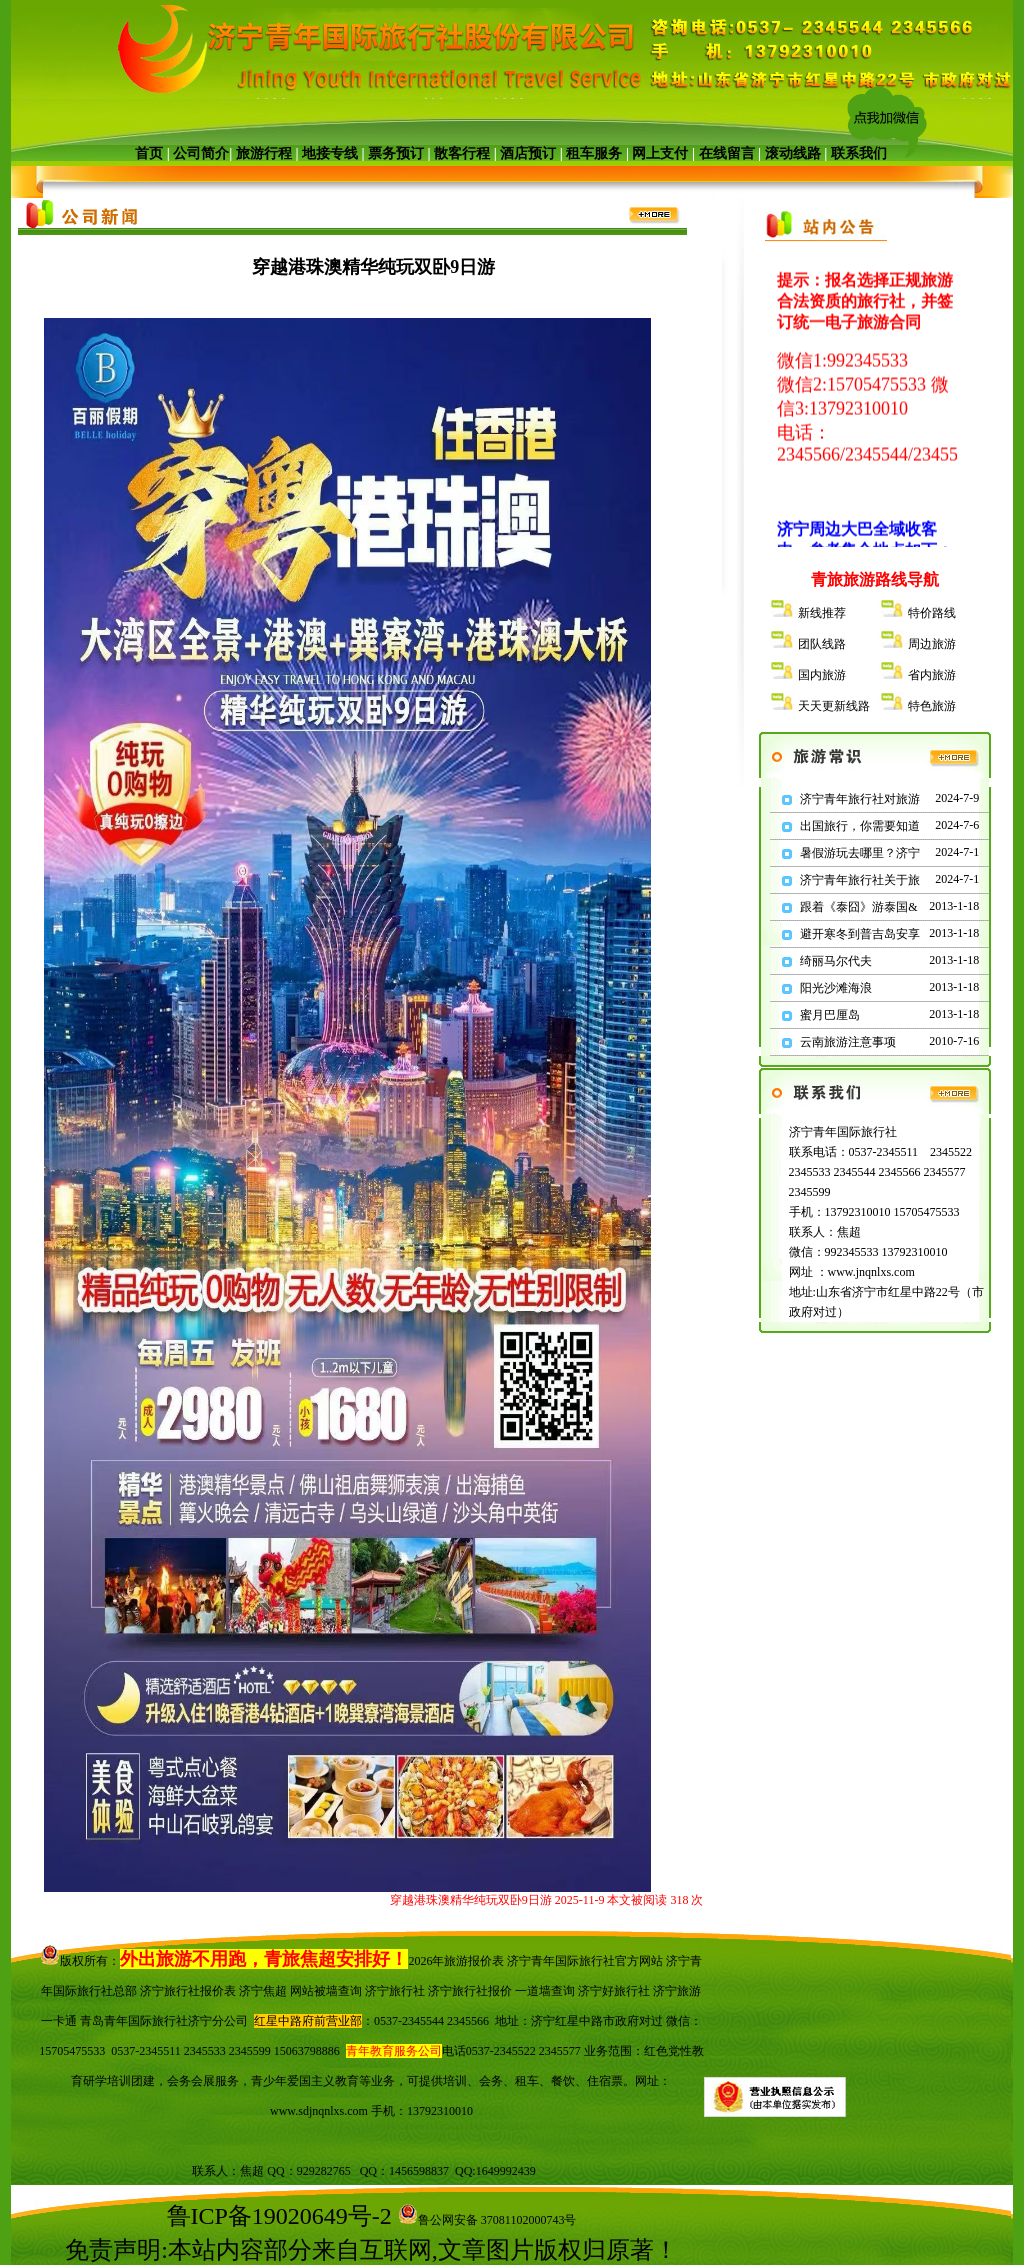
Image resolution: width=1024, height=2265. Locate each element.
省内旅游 (932, 675)
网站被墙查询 (326, 1991)
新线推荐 (822, 613)
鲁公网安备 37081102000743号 (487, 2220)
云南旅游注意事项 (848, 1042)
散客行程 (462, 153)
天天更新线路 (834, 706)
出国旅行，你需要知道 (860, 826)
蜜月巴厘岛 (830, 1015)
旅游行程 (263, 153)
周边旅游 (932, 644)
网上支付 (660, 153)
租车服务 (594, 153)
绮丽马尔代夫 (836, 961)
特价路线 (932, 613)
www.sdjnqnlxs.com (319, 2111)
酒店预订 (528, 153)
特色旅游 (932, 706)
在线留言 (727, 153)
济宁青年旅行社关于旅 (860, 880)
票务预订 (396, 153)
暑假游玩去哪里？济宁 (860, 853)
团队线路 (822, 644)
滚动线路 (793, 153)
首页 (149, 153)
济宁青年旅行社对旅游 (860, 799)
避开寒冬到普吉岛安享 (860, 934)
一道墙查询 (545, 1991)
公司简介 (201, 153)
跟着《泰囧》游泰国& (858, 907)
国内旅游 (822, 675)
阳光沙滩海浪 (836, 988)
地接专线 (330, 153)
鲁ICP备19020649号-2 (279, 2216)
